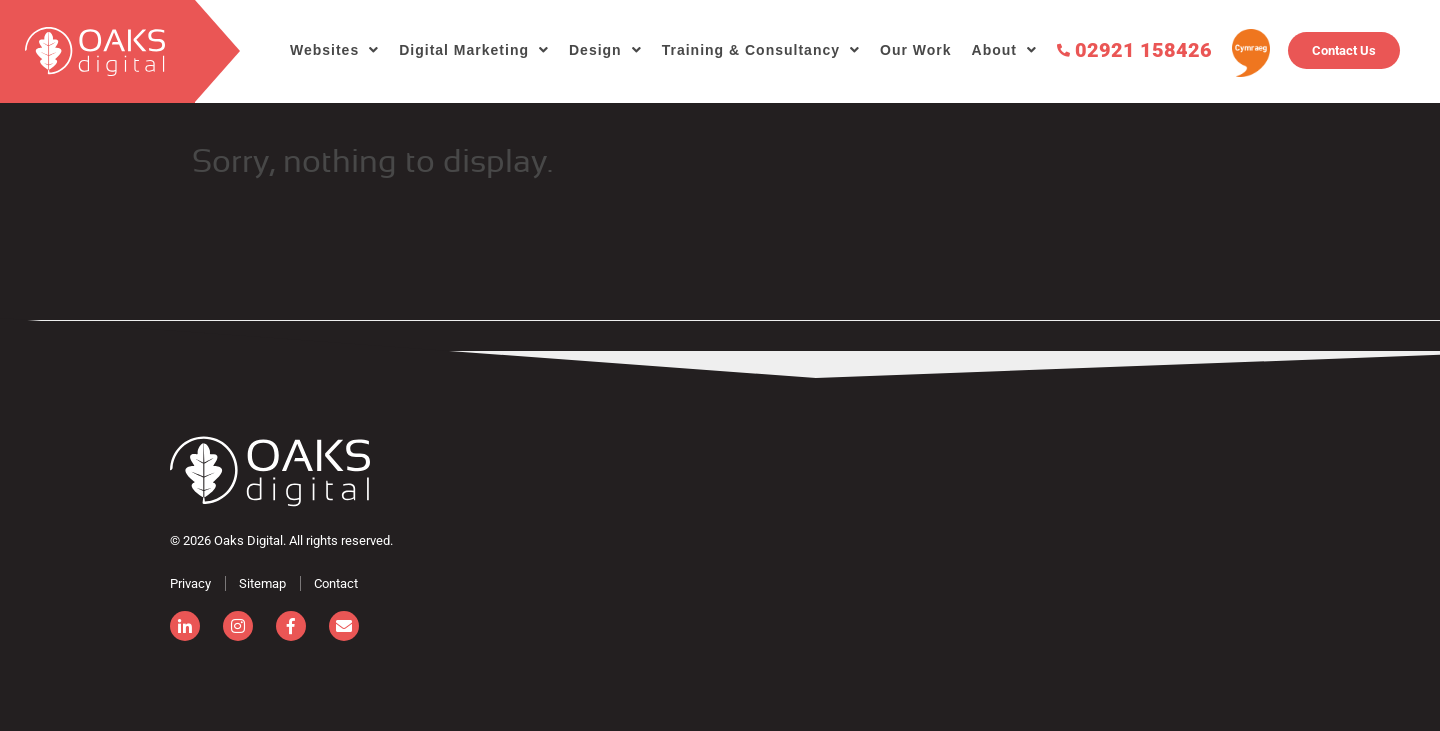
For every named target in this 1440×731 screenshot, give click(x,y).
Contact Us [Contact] (1344, 50)
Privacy (190, 583)
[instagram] (238, 626)
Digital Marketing (464, 50)
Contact (336, 583)
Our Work (916, 50)
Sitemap (262, 583)
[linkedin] (185, 626)
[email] (344, 626)
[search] (97, 51)
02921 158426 (1134, 49)
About (994, 50)
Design (595, 50)
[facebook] (291, 626)
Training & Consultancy (751, 50)
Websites (324, 50)
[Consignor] (270, 471)
